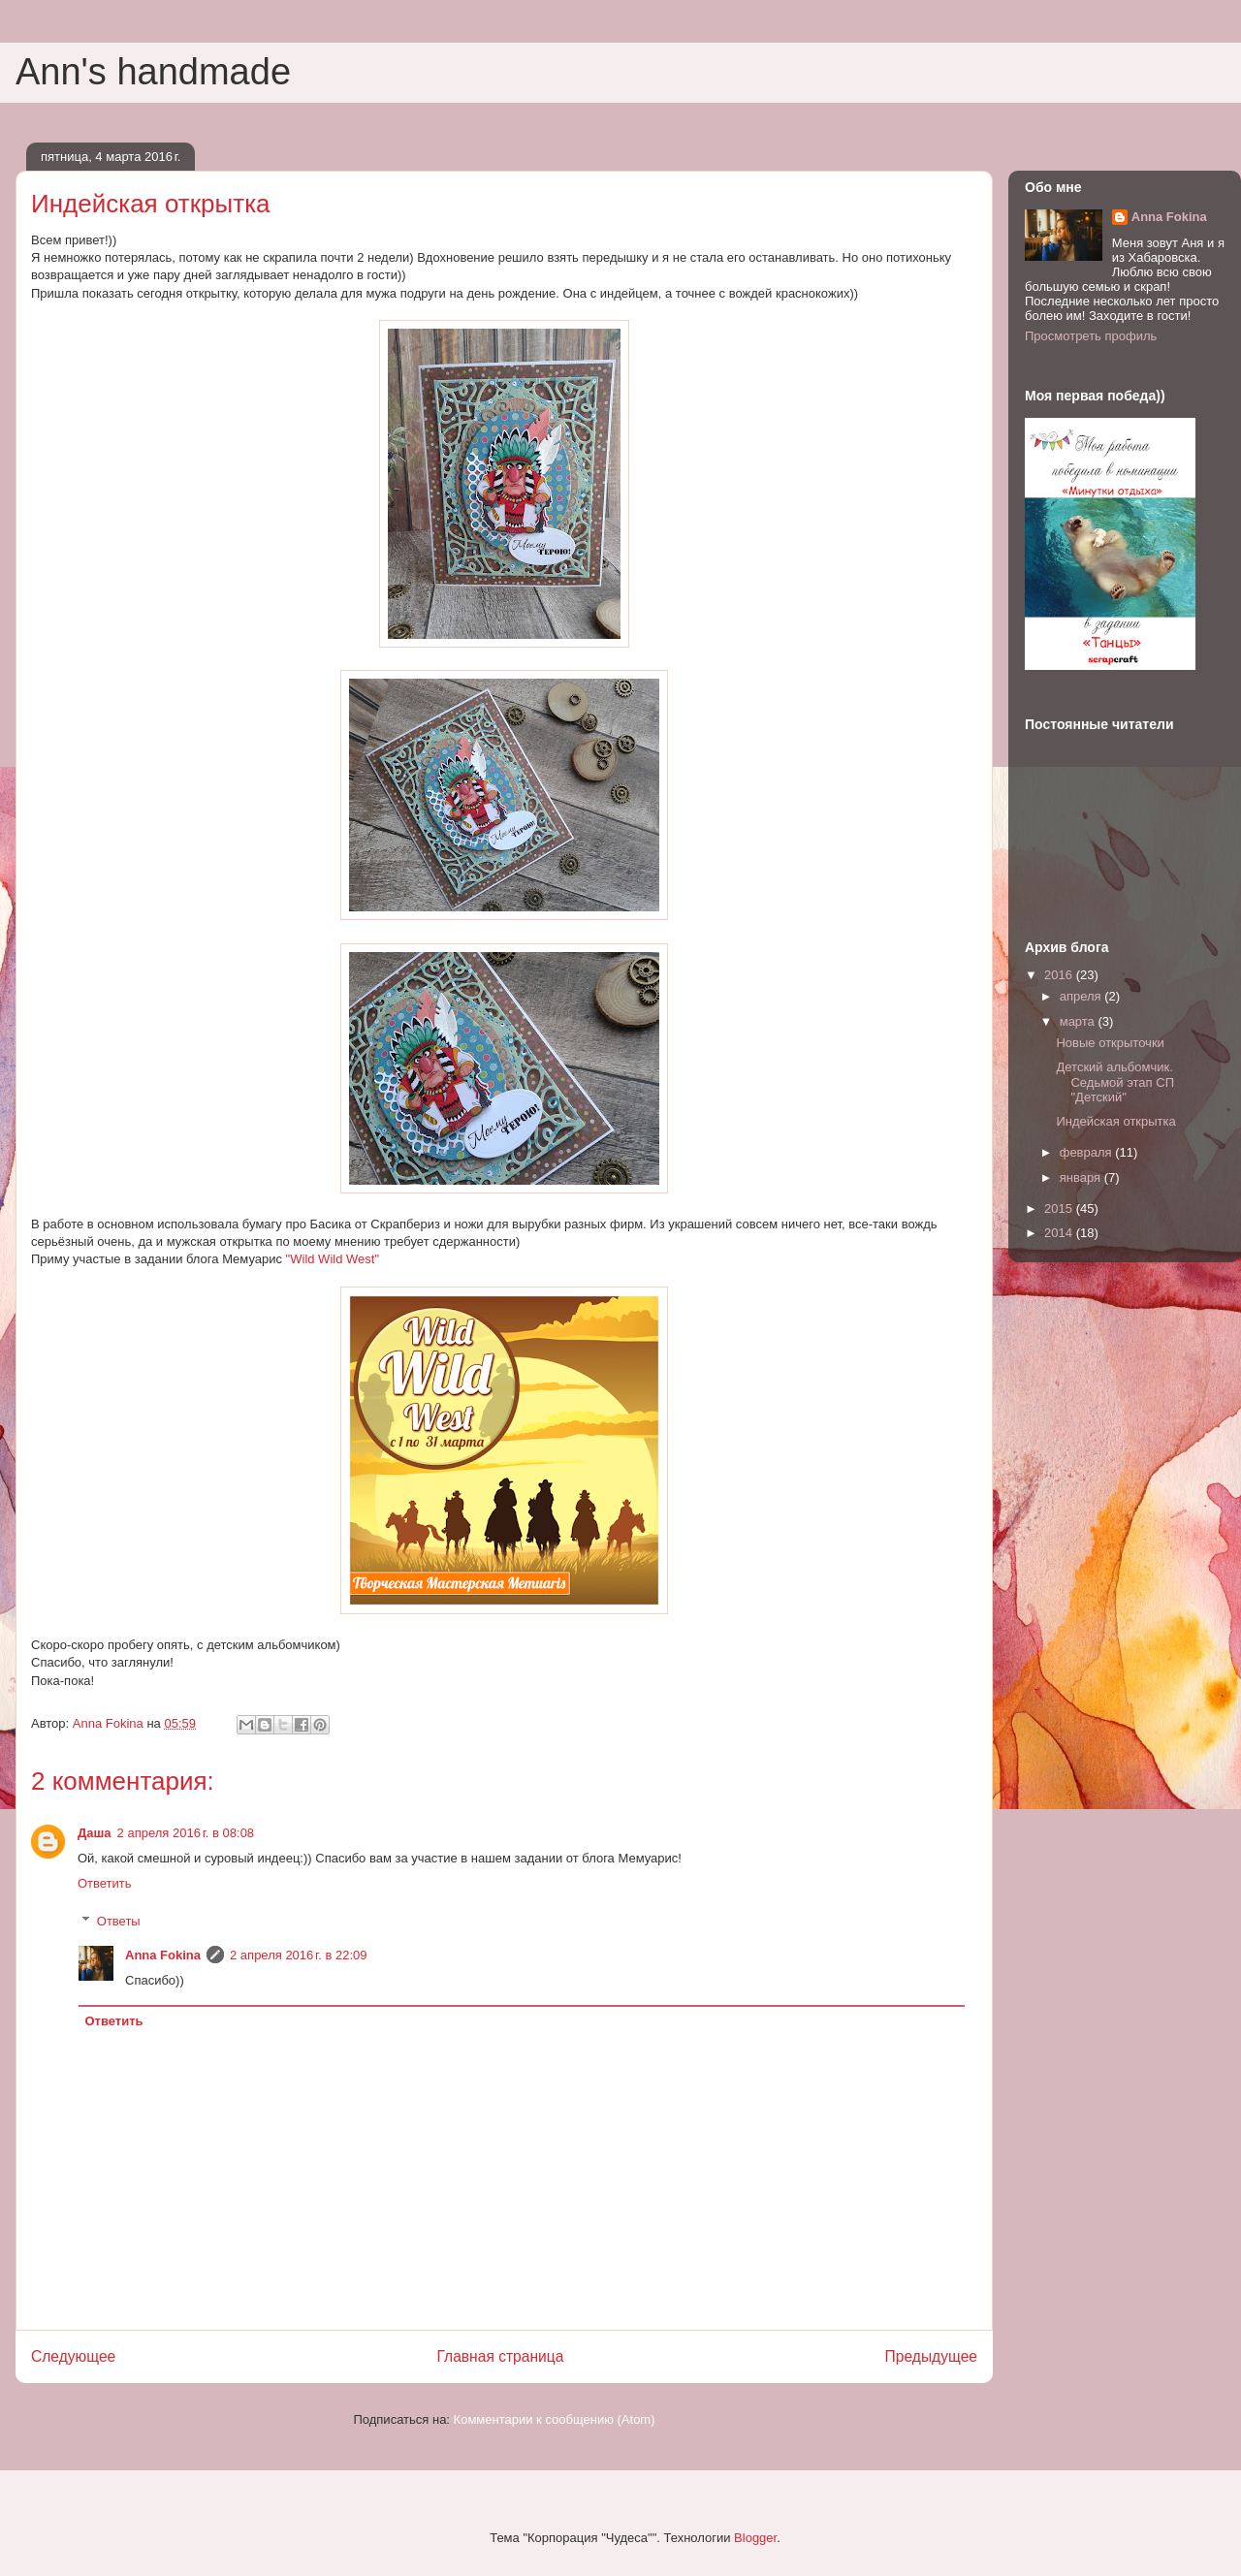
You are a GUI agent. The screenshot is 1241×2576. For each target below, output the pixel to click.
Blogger (755, 2537)
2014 (1060, 1232)
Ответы (119, 1920)
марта (1079, 1021)
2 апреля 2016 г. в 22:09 (298, 1955)
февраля (1088, 1152)
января (1082, 1177)
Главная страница (499, 2356)
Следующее (73, 2356)
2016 (1060, 975)
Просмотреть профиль (1091, 336)
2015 (1060, 1208)
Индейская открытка (1115, 1121)
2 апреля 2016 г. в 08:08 (186, 1833)
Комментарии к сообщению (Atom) (554, 2419)
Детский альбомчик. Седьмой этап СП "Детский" (1115, 1082)
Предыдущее (931, 2356)
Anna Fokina (163, 1955)
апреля (1082, 996)
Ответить (105, 1883)
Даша (94, 1833)
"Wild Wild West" (332, 1259)
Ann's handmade (153, 71)
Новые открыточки (1109, 1042)
